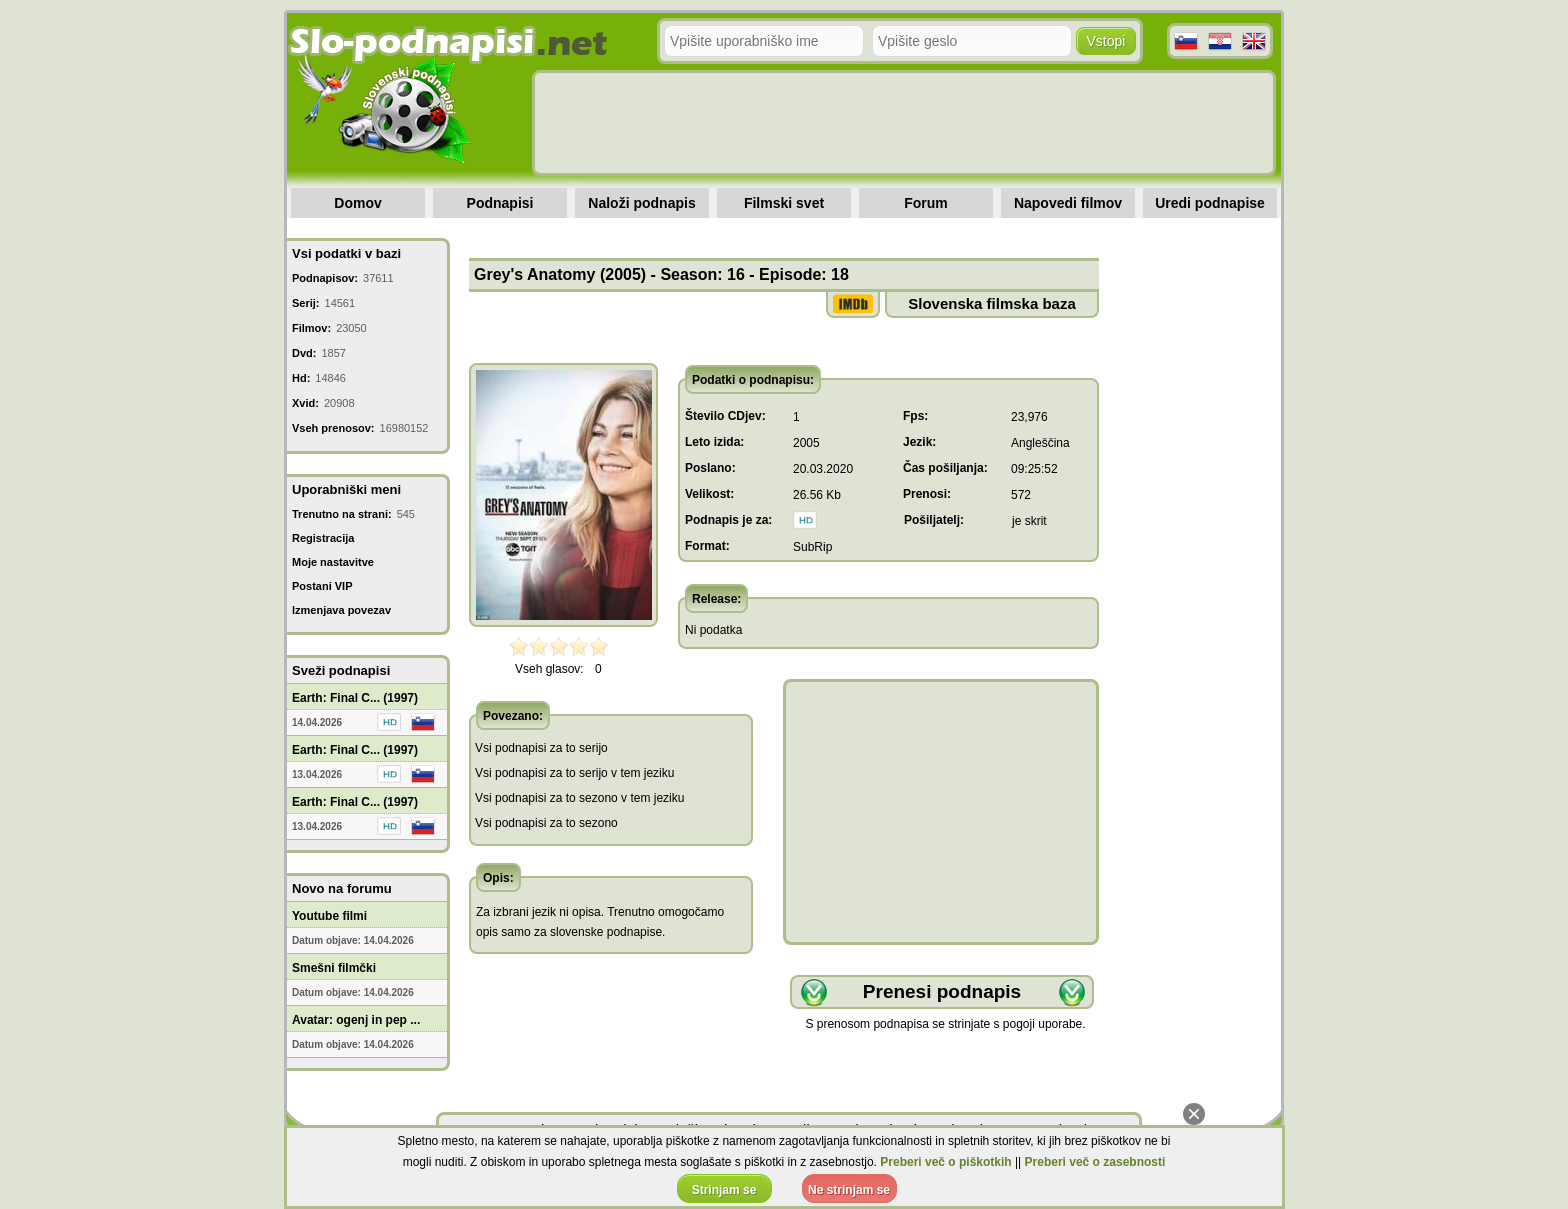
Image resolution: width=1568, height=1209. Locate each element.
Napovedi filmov (1068, 203)
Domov (357, 203)
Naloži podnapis (641, 203)
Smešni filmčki (334, 968)
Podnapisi (500, 203)
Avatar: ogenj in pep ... (356, 1020)
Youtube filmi (329, 916)
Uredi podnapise (1210, 203)
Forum (926, 203)
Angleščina (1040, 443)
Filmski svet (784, 203)
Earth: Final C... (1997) (355, 698)
